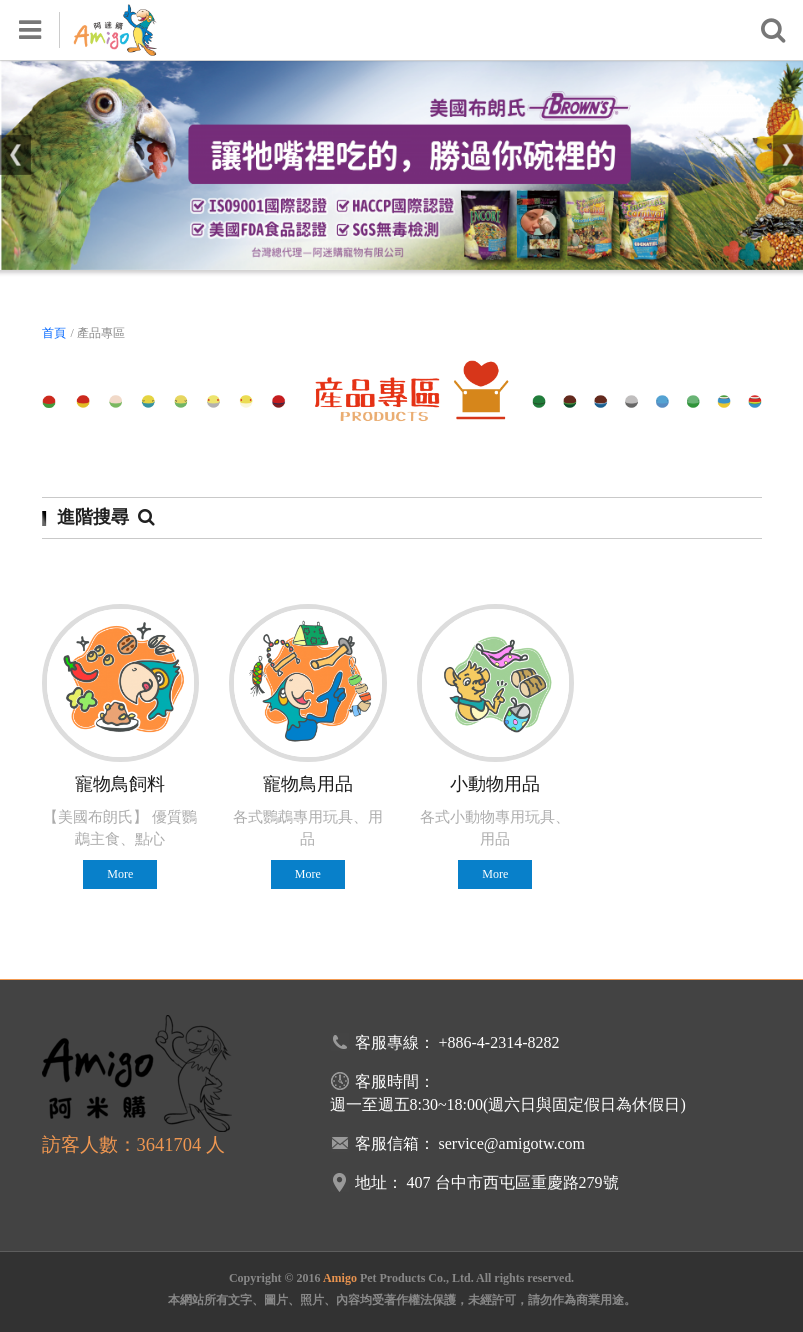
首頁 (54, 333)
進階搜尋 (106, 517)
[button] (15, 155)
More (120, 874)
